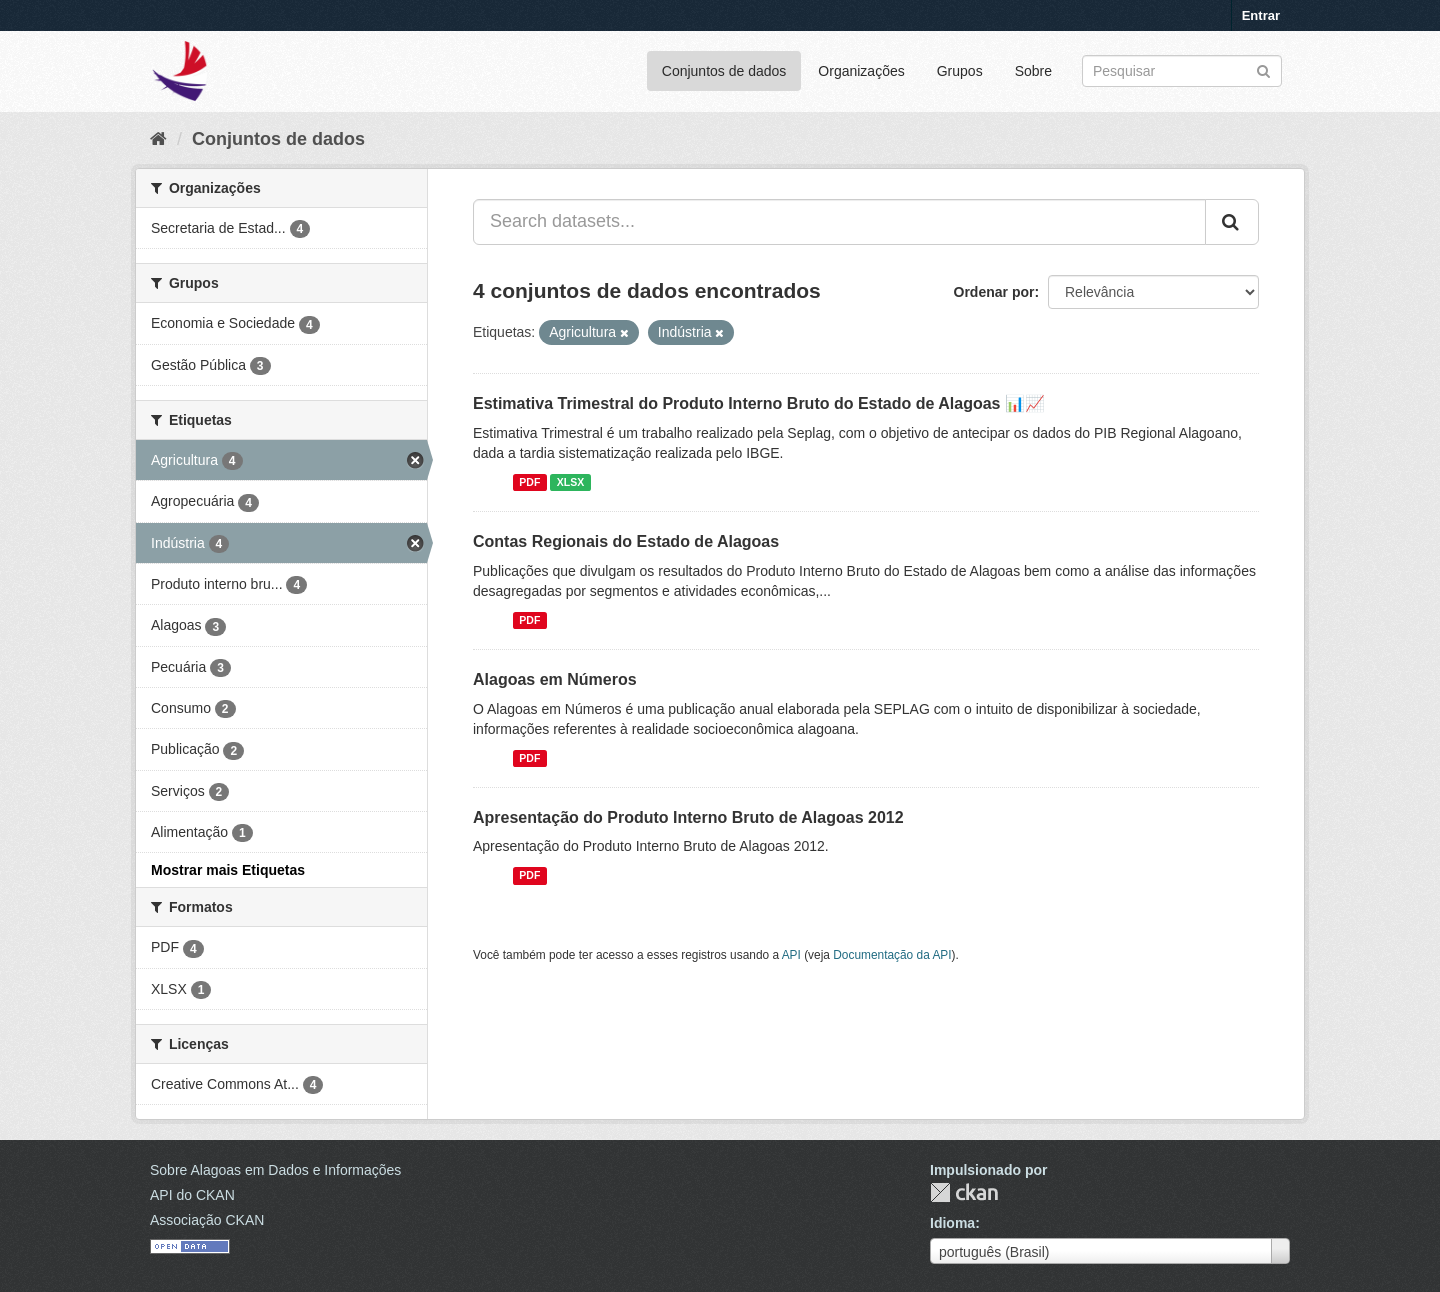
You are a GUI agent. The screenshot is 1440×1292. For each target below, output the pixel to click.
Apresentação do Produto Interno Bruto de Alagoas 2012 (688, 817)
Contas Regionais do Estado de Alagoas (626, 541)
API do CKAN (192, 1195)
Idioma (952, 1223)
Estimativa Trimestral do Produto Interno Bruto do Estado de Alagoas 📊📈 (759, 403)
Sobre (1033, 71)
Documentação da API (892, 955)
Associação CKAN (207, 1220)
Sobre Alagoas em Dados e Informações (275, 1170)
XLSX (570, 482)
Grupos (960, 71)
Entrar (1261, 15)
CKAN (964, 1192)
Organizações (861, 71)
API (791, 955)
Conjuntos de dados (724, 71)
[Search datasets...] (839, 222)
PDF (529, 482)
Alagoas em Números (555, 679)
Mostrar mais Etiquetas (228, 870)
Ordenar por (994, 292)
